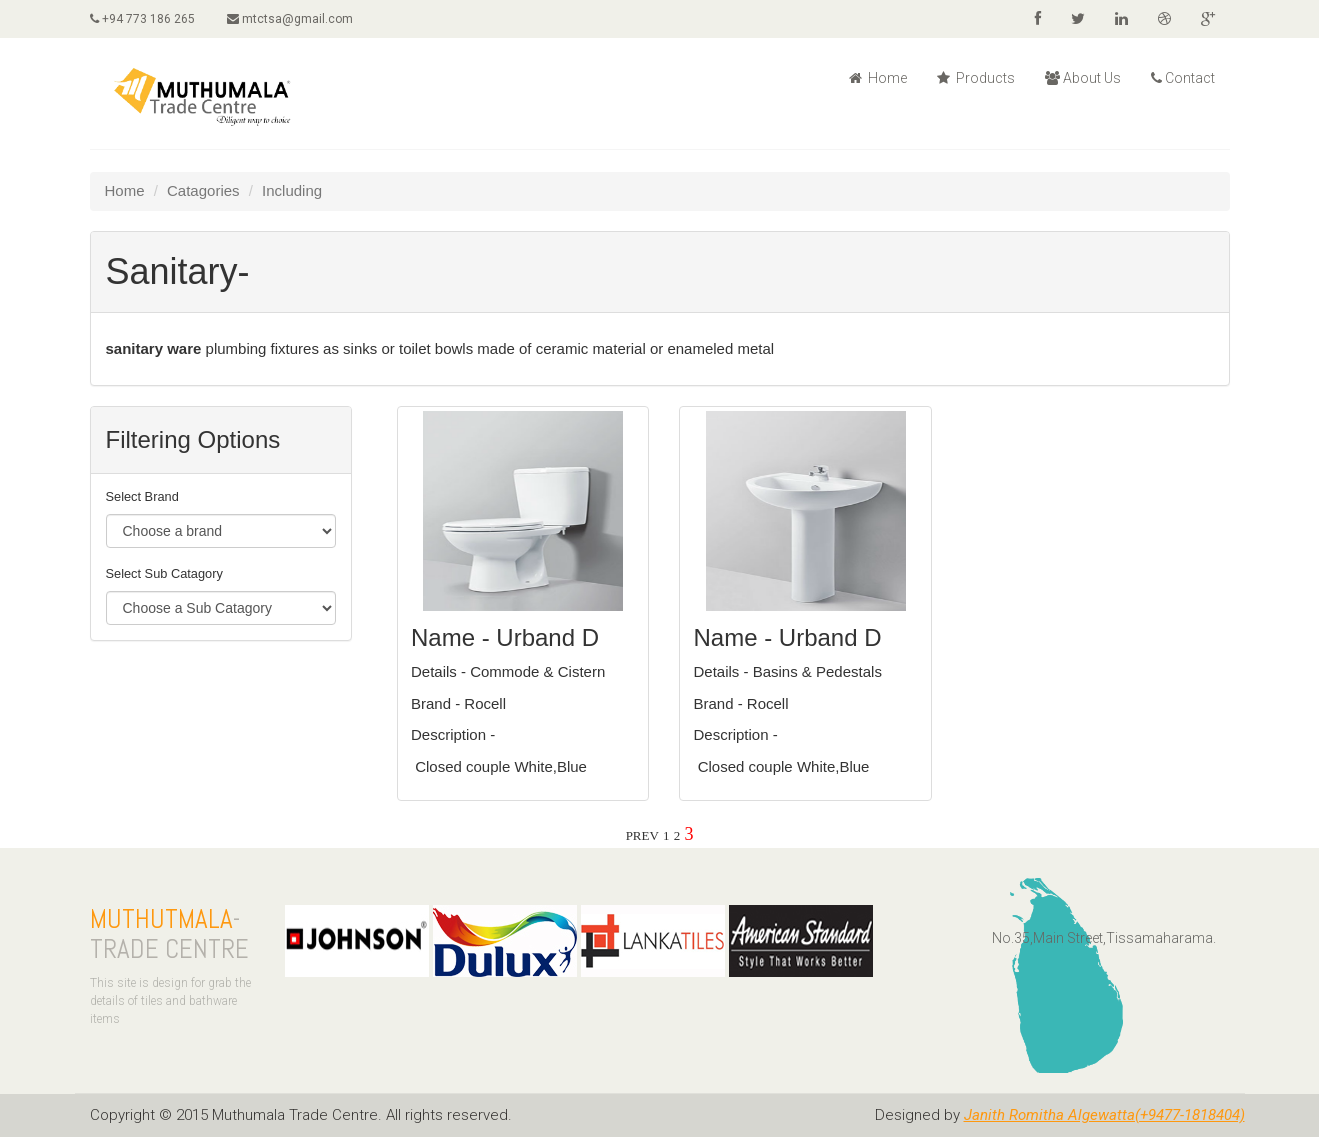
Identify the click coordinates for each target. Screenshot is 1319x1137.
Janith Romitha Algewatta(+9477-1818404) (1104, 1115)
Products (976, 78)
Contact (1183, 78)
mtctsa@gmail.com (290, 19)
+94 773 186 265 (142, 19)
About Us (1083, 78)
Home (878, 78)
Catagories (203, 190)
